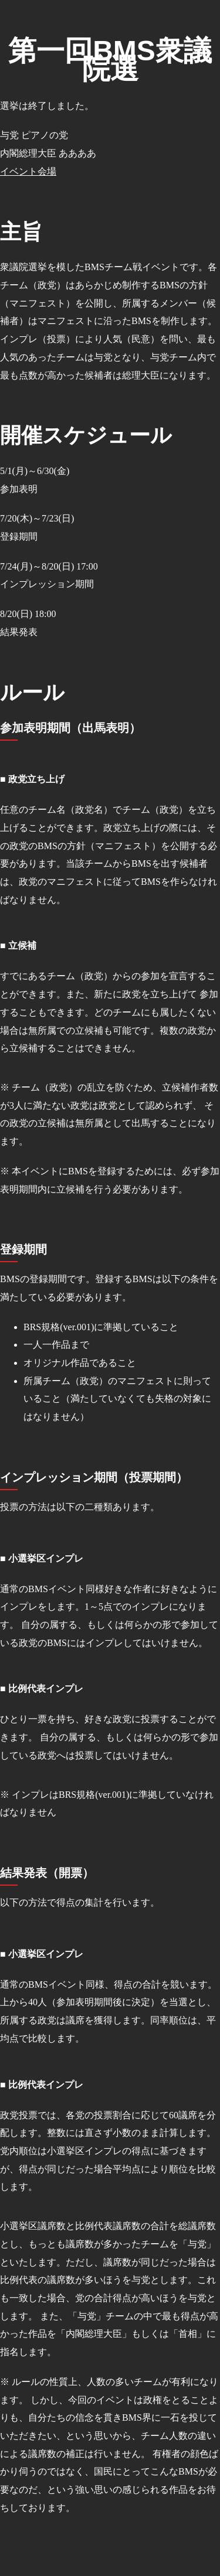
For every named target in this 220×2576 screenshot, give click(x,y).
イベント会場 (28, 171)
